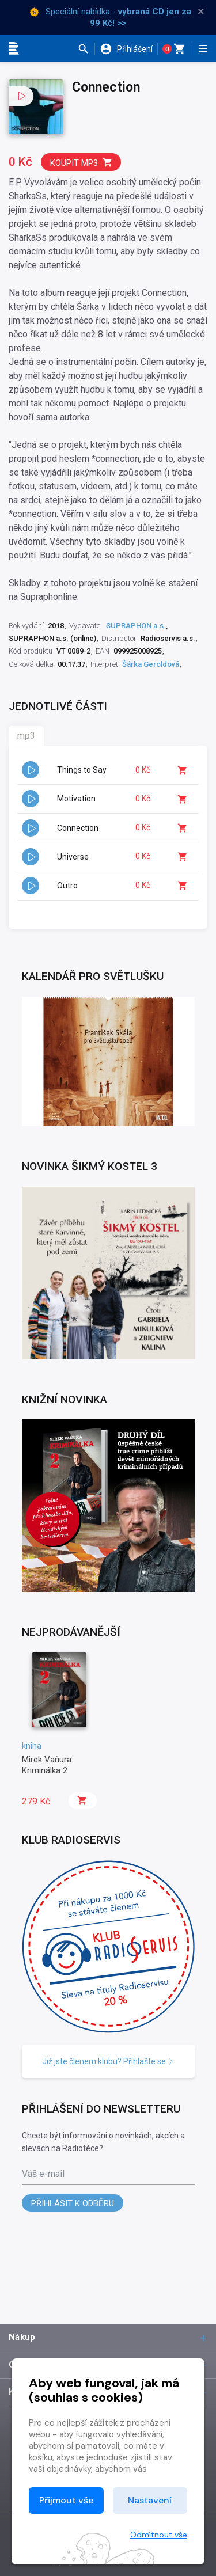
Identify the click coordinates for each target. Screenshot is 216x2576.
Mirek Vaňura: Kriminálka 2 (47, 1764)
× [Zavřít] (201, 11)
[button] (86, 49)
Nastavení (150, 2500)
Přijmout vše (66, 2500)
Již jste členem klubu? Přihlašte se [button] (108, 2061)
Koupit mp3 (81, 162)
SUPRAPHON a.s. (136, 625)
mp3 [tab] (26, 735)
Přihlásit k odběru (72, 2203)
